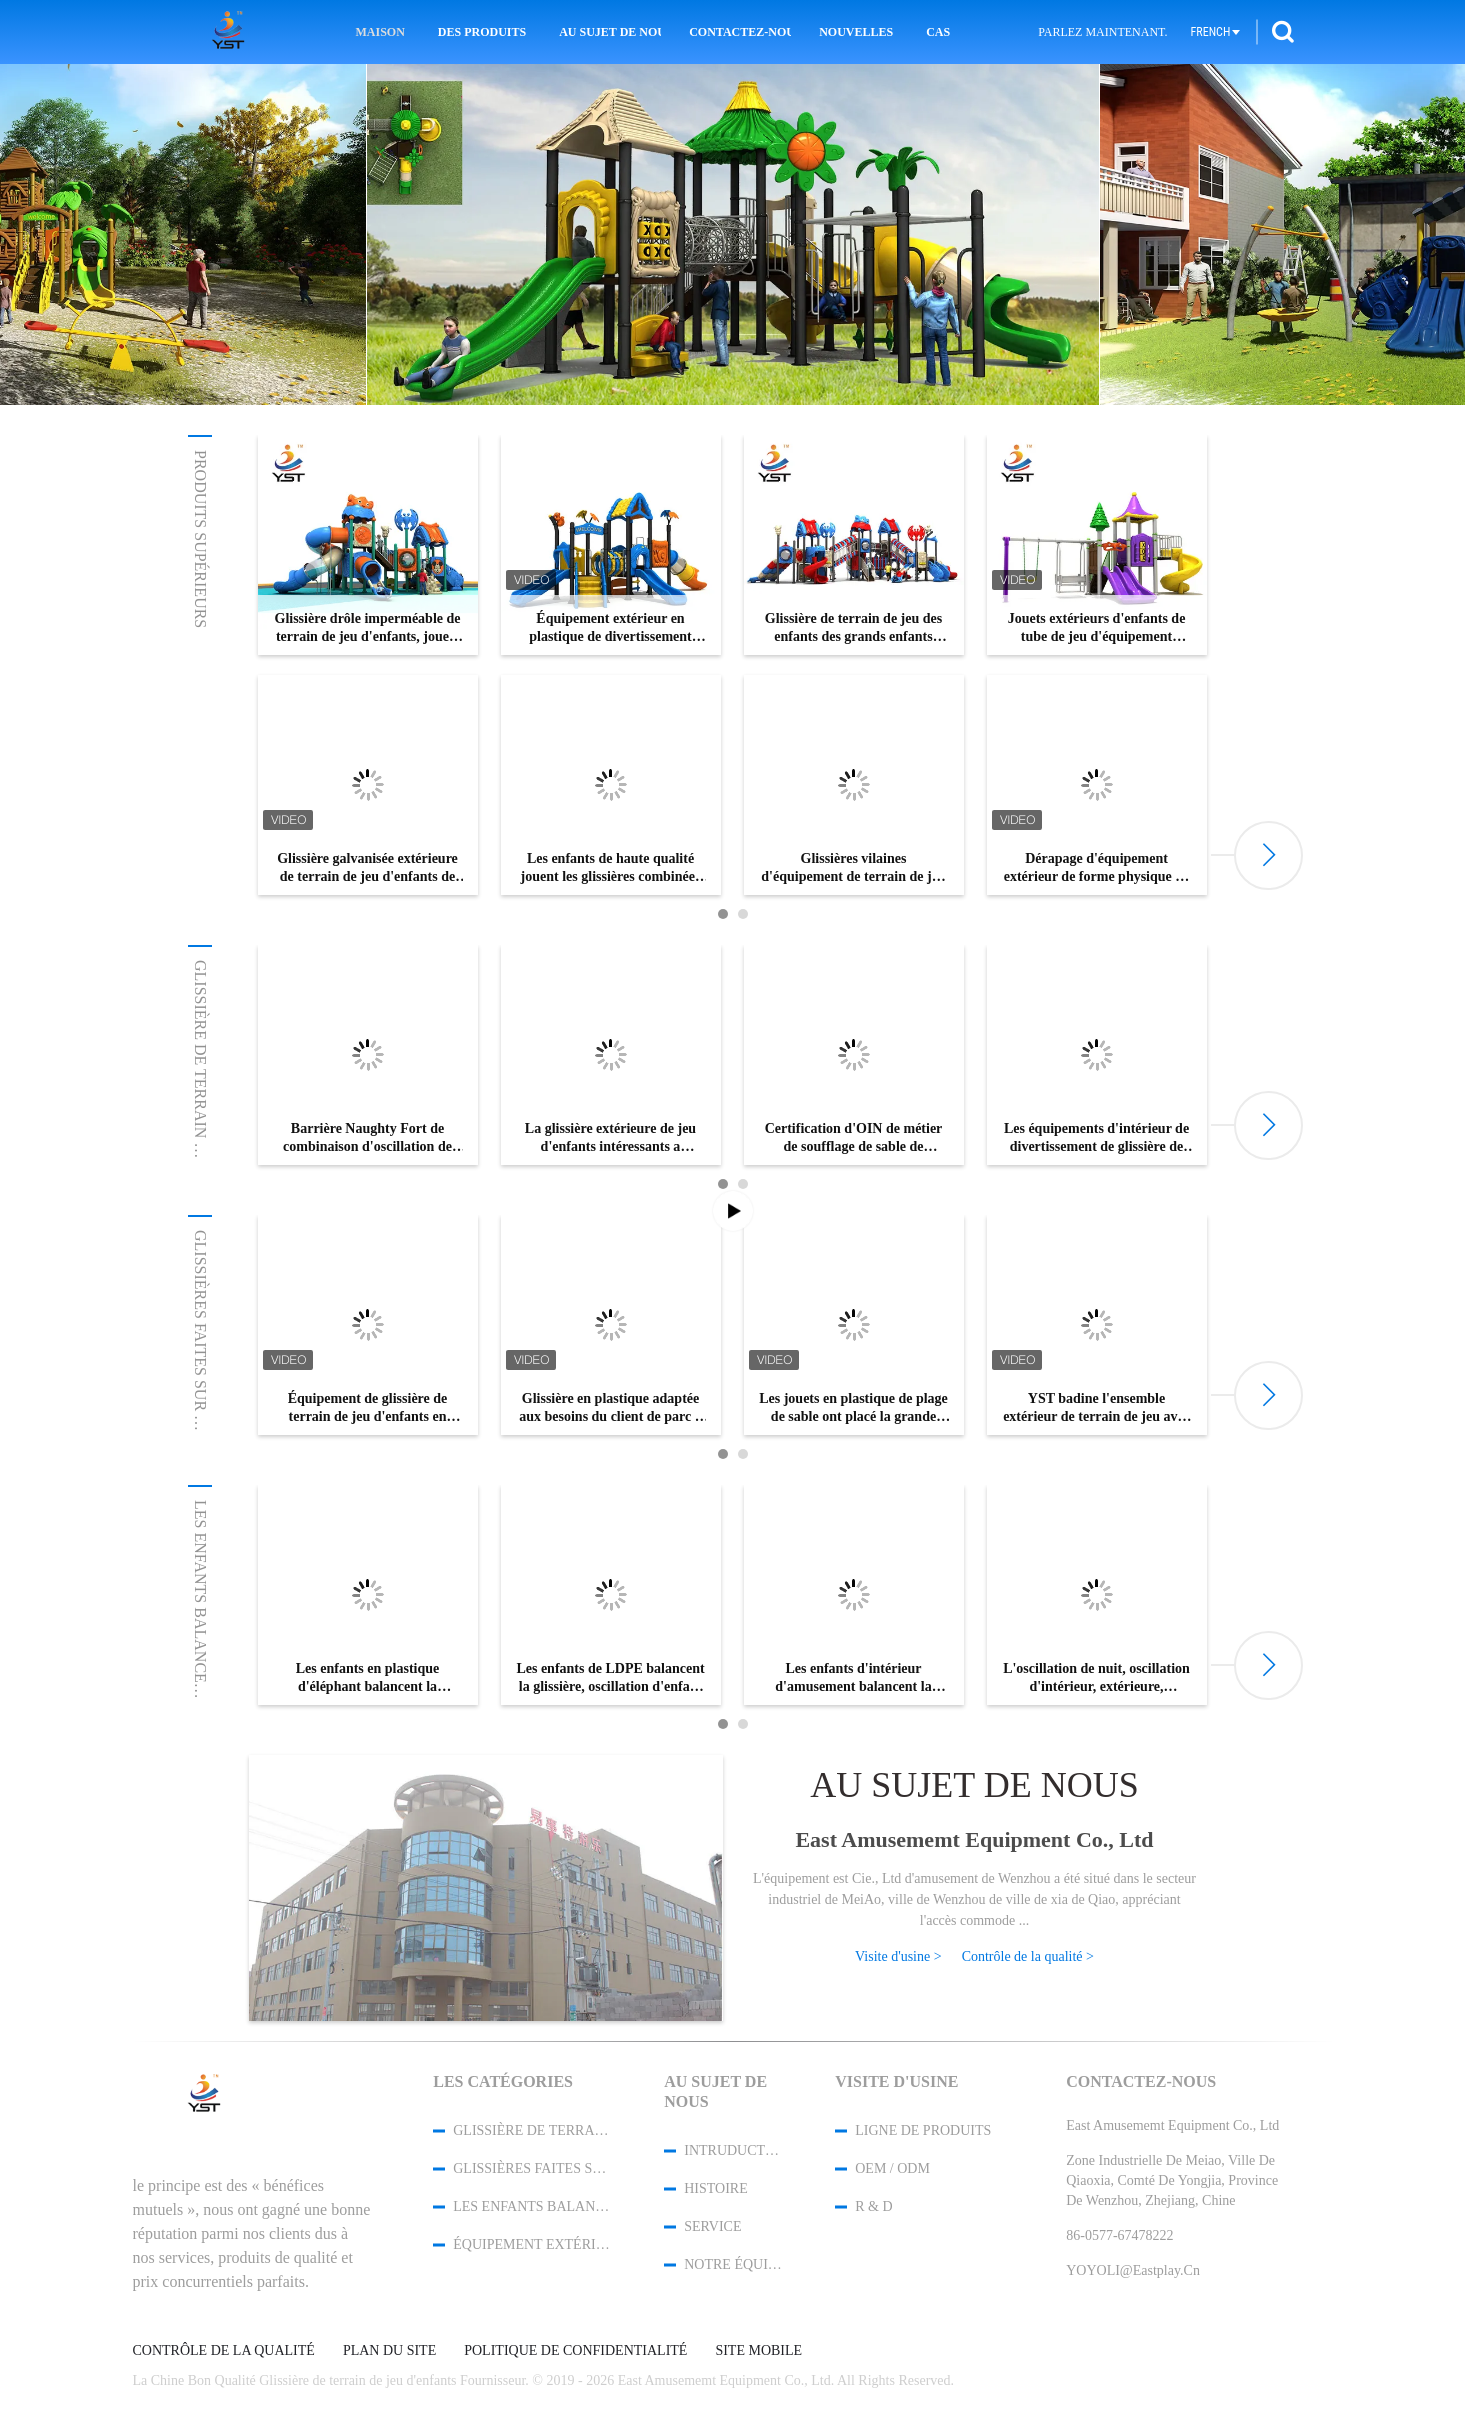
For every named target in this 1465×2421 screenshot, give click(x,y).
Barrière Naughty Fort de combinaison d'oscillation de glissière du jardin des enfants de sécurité (368, 1138)
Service (712, 2226)
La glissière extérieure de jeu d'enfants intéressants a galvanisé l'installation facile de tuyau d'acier (610, 1138)
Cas (938, 32)
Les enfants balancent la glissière (200, 1656)
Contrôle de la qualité (224, 2351)
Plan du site (389, 2351)
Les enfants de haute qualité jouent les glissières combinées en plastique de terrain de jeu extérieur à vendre (611, 868)
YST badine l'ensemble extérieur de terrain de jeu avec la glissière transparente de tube (1096, 1408)
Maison (379, 32)
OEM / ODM (892, 2168)
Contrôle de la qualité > (1028, 1956)
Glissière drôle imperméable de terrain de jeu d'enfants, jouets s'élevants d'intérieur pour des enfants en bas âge (368, 628)
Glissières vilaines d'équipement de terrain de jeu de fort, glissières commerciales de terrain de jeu (853, 868)
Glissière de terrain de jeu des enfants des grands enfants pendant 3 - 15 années (853, 628)
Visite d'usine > (898, 1956)
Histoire (716, 2188)
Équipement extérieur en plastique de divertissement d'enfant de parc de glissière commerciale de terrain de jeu (610, 628)
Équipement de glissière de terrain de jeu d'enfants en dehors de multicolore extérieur (368, 1408)
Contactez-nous (740, 32)
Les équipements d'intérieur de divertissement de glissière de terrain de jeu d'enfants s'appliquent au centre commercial (1096, 1138)
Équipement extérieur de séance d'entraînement (532, 2244)
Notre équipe (733, 2264)
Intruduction (733, 2150)
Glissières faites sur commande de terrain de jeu (532, 2168)
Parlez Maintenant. (1102, 32)
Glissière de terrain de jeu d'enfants (200, 1122)
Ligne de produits (923, 2130)
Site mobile (758, 2351)
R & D (873, 2206)
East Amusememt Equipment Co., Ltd (974, 1839)
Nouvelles (856, 32)
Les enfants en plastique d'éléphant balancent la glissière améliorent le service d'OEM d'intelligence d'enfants (367, 1678)
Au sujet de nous (610, 32)
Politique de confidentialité (575, 2351)
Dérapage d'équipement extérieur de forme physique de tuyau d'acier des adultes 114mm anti (1097, 868)
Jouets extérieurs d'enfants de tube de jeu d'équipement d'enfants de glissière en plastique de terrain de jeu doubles (1097, 628)
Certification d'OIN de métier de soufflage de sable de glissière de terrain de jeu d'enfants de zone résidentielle (853, 1138)
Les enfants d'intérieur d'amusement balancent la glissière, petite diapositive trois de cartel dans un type (853, 1678)
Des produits (482, 32)
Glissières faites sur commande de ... (200, 1391)
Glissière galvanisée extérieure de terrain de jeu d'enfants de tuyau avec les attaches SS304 (367, 868)
